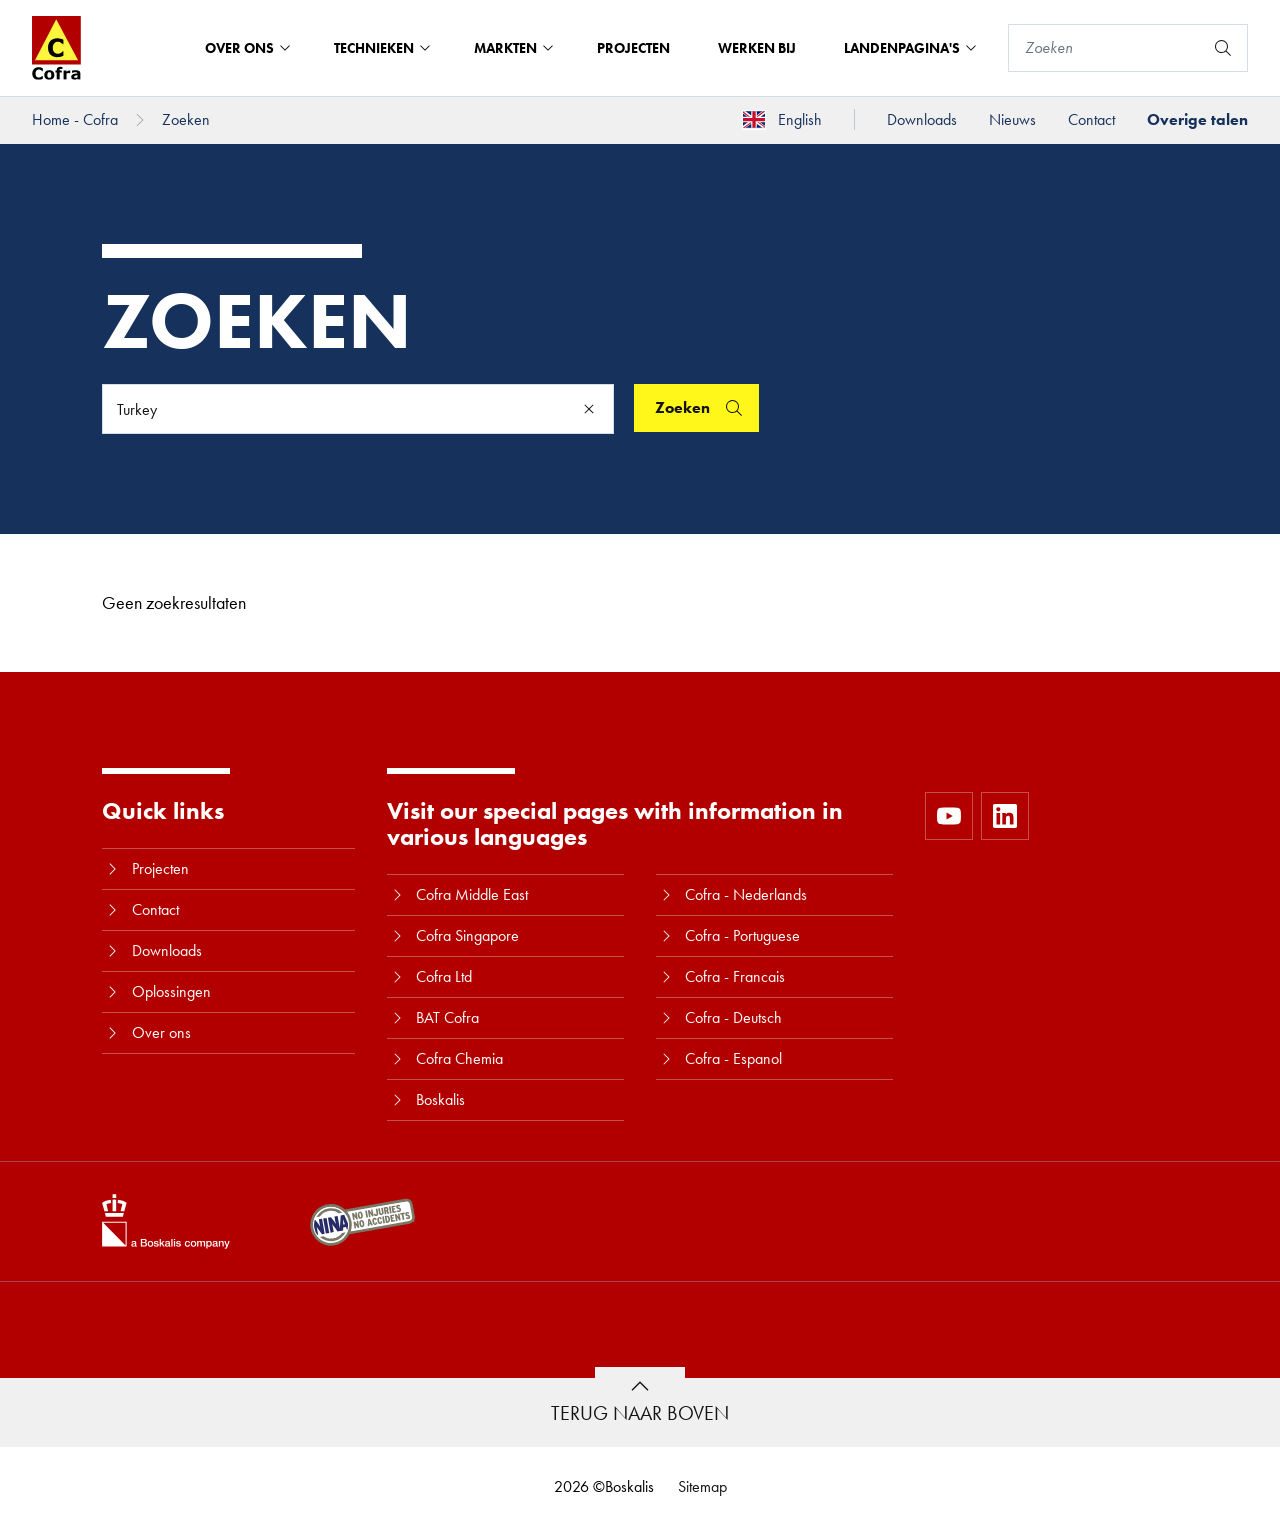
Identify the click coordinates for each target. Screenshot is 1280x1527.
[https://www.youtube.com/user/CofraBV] (949, 816)
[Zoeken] (1106, 48)
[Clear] (589, 409)
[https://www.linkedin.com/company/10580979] (1005, 816)
